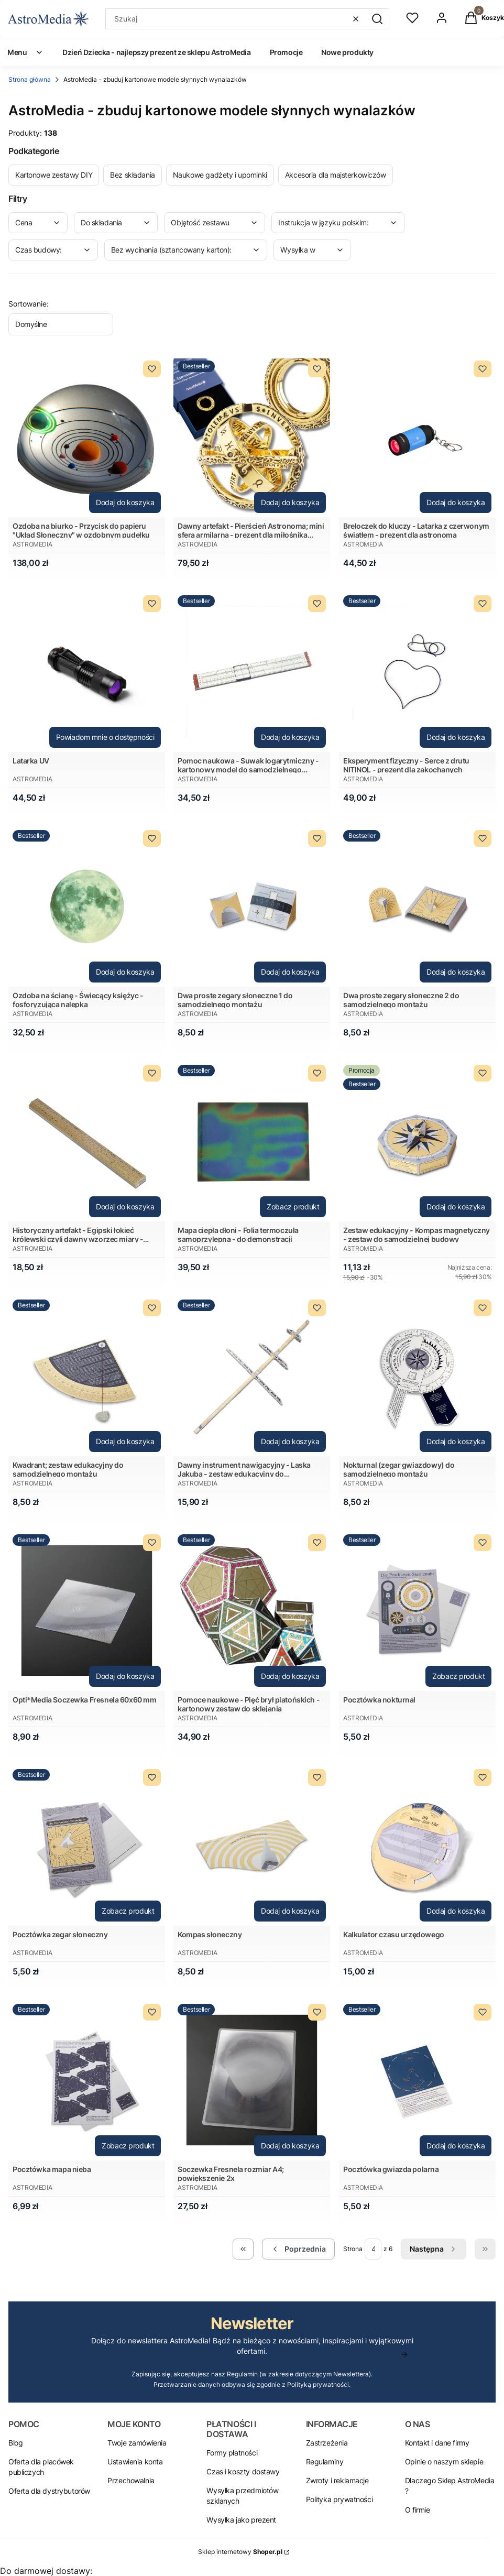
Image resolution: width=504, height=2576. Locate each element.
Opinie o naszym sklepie (444, 2461)
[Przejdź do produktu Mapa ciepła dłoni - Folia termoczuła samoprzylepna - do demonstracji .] (251, 1141)
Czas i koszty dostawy (242, 2471)
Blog (15, 2442)
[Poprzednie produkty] (298, 2249)
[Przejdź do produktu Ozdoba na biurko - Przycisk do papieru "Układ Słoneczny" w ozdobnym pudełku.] (86, 436)
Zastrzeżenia (327, 2442)
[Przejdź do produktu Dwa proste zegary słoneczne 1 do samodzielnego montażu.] (251, 906)
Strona (353, 2249)
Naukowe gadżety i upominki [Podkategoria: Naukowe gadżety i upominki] (220, 174)
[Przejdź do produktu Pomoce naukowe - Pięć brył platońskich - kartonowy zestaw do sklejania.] (251, 1610)
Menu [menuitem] (25, 52)
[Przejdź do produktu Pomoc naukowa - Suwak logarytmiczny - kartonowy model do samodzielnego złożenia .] (251, 671)
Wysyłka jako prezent (241, 2519)
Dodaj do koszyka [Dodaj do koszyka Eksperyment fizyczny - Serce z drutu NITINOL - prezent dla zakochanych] (455, 737)
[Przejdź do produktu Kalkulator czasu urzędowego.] (417, 1845)
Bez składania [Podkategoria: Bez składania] (132, 174)
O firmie (417, 2509)
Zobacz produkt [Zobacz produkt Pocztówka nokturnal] (458, 1676)
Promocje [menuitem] (286, 52)
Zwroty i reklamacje (337, 2480)
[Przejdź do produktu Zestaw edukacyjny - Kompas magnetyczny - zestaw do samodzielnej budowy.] (417, 1141)
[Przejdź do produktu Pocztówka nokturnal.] (417, 1610)
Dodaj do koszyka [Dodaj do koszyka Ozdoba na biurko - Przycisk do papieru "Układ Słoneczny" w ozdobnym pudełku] (125, 502)
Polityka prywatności (339, 2499)
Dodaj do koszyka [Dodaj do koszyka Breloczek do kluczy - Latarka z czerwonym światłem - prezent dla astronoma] (455, 502)
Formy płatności (231, 2452)
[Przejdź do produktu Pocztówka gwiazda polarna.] (417, 2080)
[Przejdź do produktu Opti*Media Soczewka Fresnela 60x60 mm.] (86, 1610)
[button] (377, 19)
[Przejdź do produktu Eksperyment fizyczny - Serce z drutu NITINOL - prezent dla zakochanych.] (417, 671)
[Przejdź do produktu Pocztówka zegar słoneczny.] (86, 1845)
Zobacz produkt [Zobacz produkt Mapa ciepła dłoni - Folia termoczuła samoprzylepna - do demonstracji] (293, 1206)
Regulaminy (325, 2461)
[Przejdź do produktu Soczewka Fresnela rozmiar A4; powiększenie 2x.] (251, 2080)
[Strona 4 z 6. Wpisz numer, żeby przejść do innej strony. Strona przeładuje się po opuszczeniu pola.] (373, 2249)
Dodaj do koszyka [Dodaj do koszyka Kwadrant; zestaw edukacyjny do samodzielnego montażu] (125, 1441)
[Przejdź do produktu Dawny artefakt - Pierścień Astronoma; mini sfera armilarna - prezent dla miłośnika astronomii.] (251, 436)
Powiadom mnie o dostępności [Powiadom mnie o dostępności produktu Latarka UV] (105, 737)
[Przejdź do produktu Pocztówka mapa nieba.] (86, 2080)
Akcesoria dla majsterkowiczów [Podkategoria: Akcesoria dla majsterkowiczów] (335, 174)
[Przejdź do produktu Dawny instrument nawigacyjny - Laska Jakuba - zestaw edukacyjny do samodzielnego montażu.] (251, 1375)
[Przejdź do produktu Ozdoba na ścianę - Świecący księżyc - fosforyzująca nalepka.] (86, 906)
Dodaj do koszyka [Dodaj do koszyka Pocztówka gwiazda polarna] (455, 2145)
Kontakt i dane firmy (437, 2442)
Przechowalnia (131, 2480)
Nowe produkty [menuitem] (347, 52)
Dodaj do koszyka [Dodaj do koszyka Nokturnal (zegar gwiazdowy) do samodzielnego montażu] (455, 1441)
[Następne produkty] (433, 2249)
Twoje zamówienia (136, 2442)
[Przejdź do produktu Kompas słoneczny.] (251, 1845)
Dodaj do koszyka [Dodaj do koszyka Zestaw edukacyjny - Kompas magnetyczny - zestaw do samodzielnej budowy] (455, 1206)
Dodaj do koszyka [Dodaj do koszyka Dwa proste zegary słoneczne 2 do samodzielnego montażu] (455, 971)
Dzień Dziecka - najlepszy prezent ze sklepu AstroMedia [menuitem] (156, 52)
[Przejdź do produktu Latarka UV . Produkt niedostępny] (86, 671)
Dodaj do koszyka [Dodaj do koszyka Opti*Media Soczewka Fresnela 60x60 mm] (125, 1676)
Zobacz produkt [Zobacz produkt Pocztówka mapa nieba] (128, 2145)
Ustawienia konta (134, 2461)
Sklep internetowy (240, 2552)
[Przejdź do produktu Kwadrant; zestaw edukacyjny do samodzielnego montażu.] (86, 1375)
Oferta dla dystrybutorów (49, 2490)
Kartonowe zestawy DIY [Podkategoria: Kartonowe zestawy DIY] (53, 174)
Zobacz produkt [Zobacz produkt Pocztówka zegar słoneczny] (128, 1910)
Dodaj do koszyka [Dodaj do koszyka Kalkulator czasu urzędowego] (455, 1910)
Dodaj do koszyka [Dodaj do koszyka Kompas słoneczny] (290, 1910)
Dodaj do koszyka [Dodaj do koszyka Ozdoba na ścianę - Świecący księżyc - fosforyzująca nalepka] (125, 971)
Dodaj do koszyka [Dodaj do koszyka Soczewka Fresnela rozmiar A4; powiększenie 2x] (290, 2145)
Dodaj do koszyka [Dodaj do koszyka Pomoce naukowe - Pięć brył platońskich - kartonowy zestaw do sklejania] (290, 1676)
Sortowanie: (28, 303)
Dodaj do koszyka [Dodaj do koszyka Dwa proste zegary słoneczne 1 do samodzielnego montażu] (290, 971)
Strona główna (29, 79)
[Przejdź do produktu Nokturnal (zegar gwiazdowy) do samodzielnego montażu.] (417, 1375)
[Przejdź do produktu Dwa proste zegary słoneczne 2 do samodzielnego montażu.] (417, 906)
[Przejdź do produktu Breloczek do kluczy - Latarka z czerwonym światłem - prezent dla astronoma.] (417, 436)
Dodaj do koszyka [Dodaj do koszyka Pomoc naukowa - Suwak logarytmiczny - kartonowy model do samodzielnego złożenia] (290, 737)
